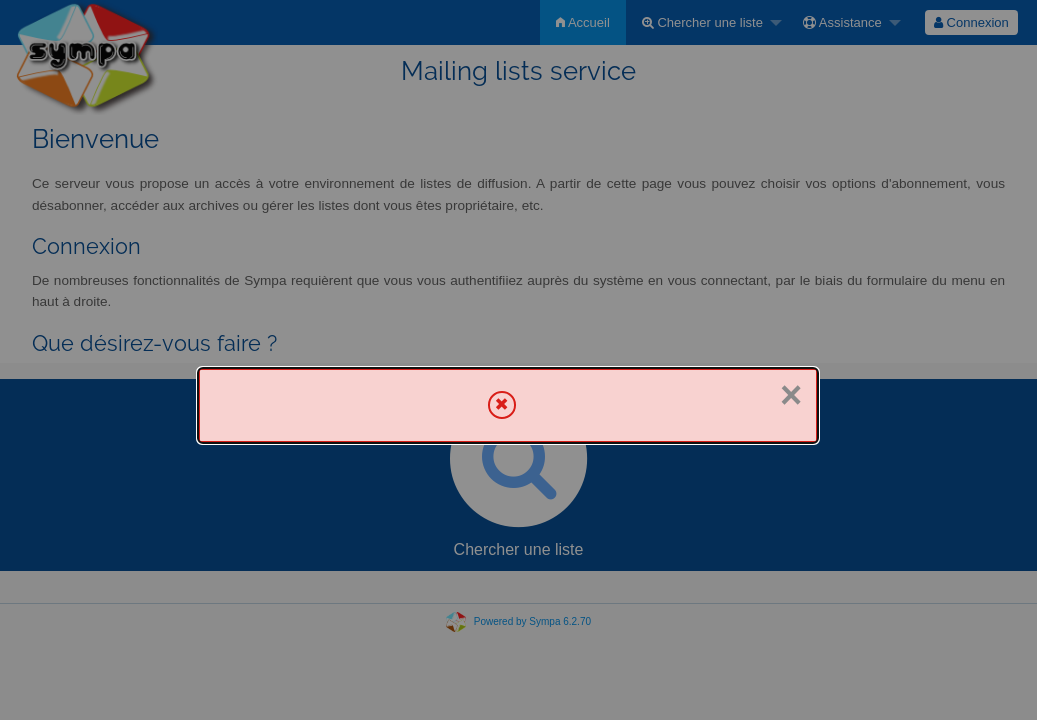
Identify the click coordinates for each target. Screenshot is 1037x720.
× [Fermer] (791, 395)
